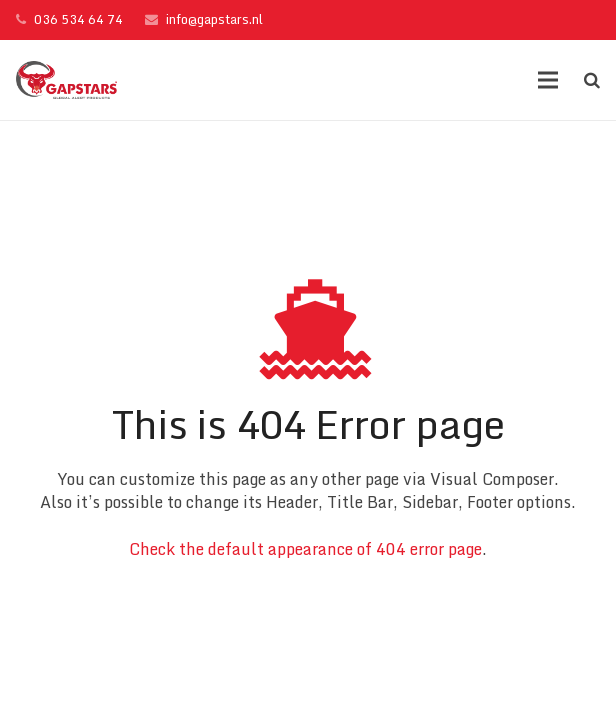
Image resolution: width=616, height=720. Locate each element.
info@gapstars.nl (214, 19)
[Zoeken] (592, 80)
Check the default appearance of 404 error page (305, 549)
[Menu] (549, 80)
